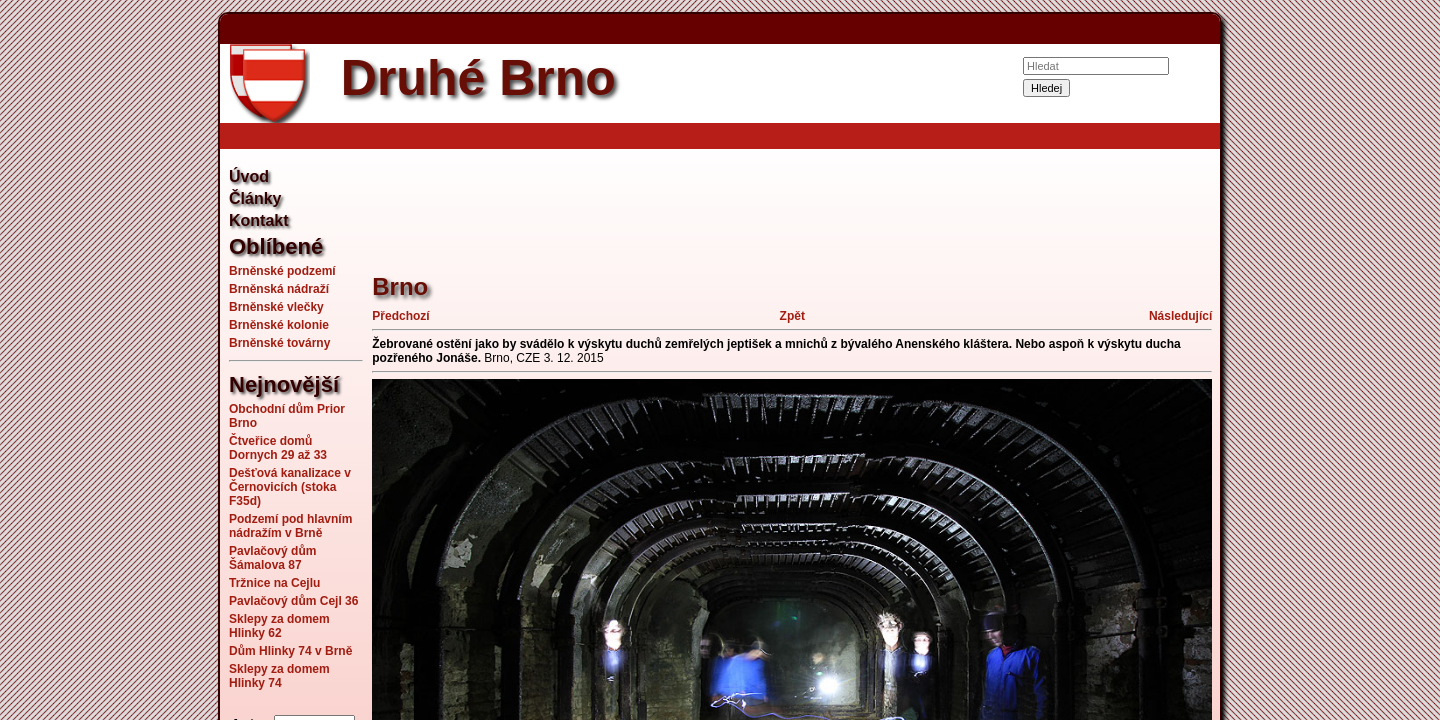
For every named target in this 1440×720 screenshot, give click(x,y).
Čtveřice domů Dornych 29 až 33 (278, 448)
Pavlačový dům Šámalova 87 (272, 558)
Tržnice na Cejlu (274, 583)
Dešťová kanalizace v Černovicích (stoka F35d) (290, 487)
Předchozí (400, 316)
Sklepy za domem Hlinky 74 (279, 676)
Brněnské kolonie (279, 325)
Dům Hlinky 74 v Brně (290, 651)
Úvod (249, 176)
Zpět (792, 316)
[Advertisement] (120, 360)
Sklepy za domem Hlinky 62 (279, 626)
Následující (1180, 316)
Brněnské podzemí (282, 271)
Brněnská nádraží (279, 289)
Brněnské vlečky (276, 307)
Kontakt (259, 220)
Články (255, 198)
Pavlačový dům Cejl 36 (293, 601)
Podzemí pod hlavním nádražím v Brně (290, 526)
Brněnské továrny (279, 343)
